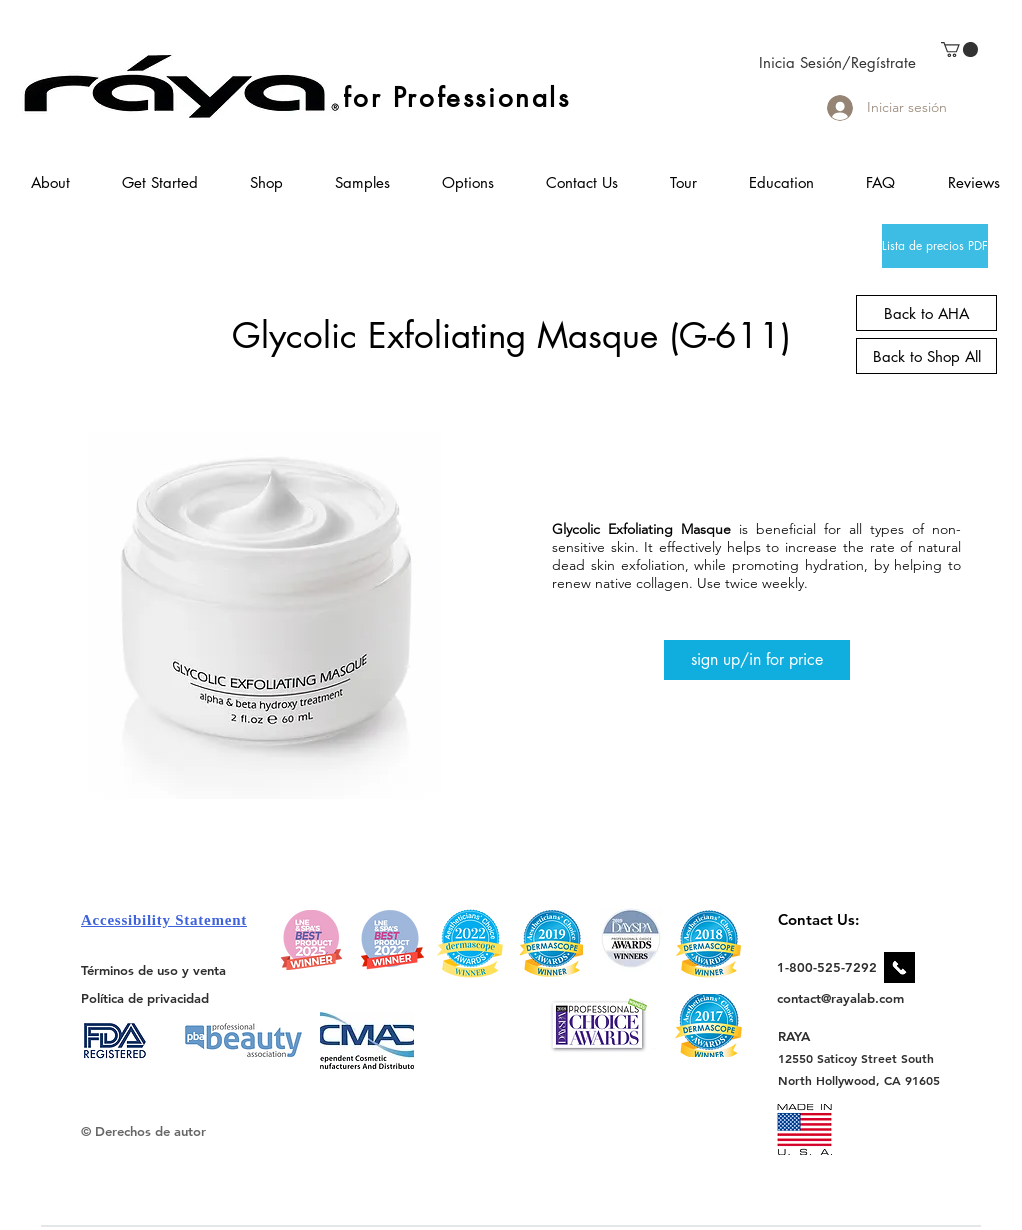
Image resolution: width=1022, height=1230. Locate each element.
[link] (959, 49)
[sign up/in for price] (757, 660)
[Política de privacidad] (145, 997)
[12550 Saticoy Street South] (856, 1058)
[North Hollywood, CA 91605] (859, 1080)
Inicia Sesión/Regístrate (837, 62)
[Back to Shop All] (926, 356)
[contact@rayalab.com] (843, 998)
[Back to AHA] (926, 313)
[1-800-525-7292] (827, 967)
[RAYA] (805, 1035)
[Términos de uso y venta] (153, 970)
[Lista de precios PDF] (935, 246)
